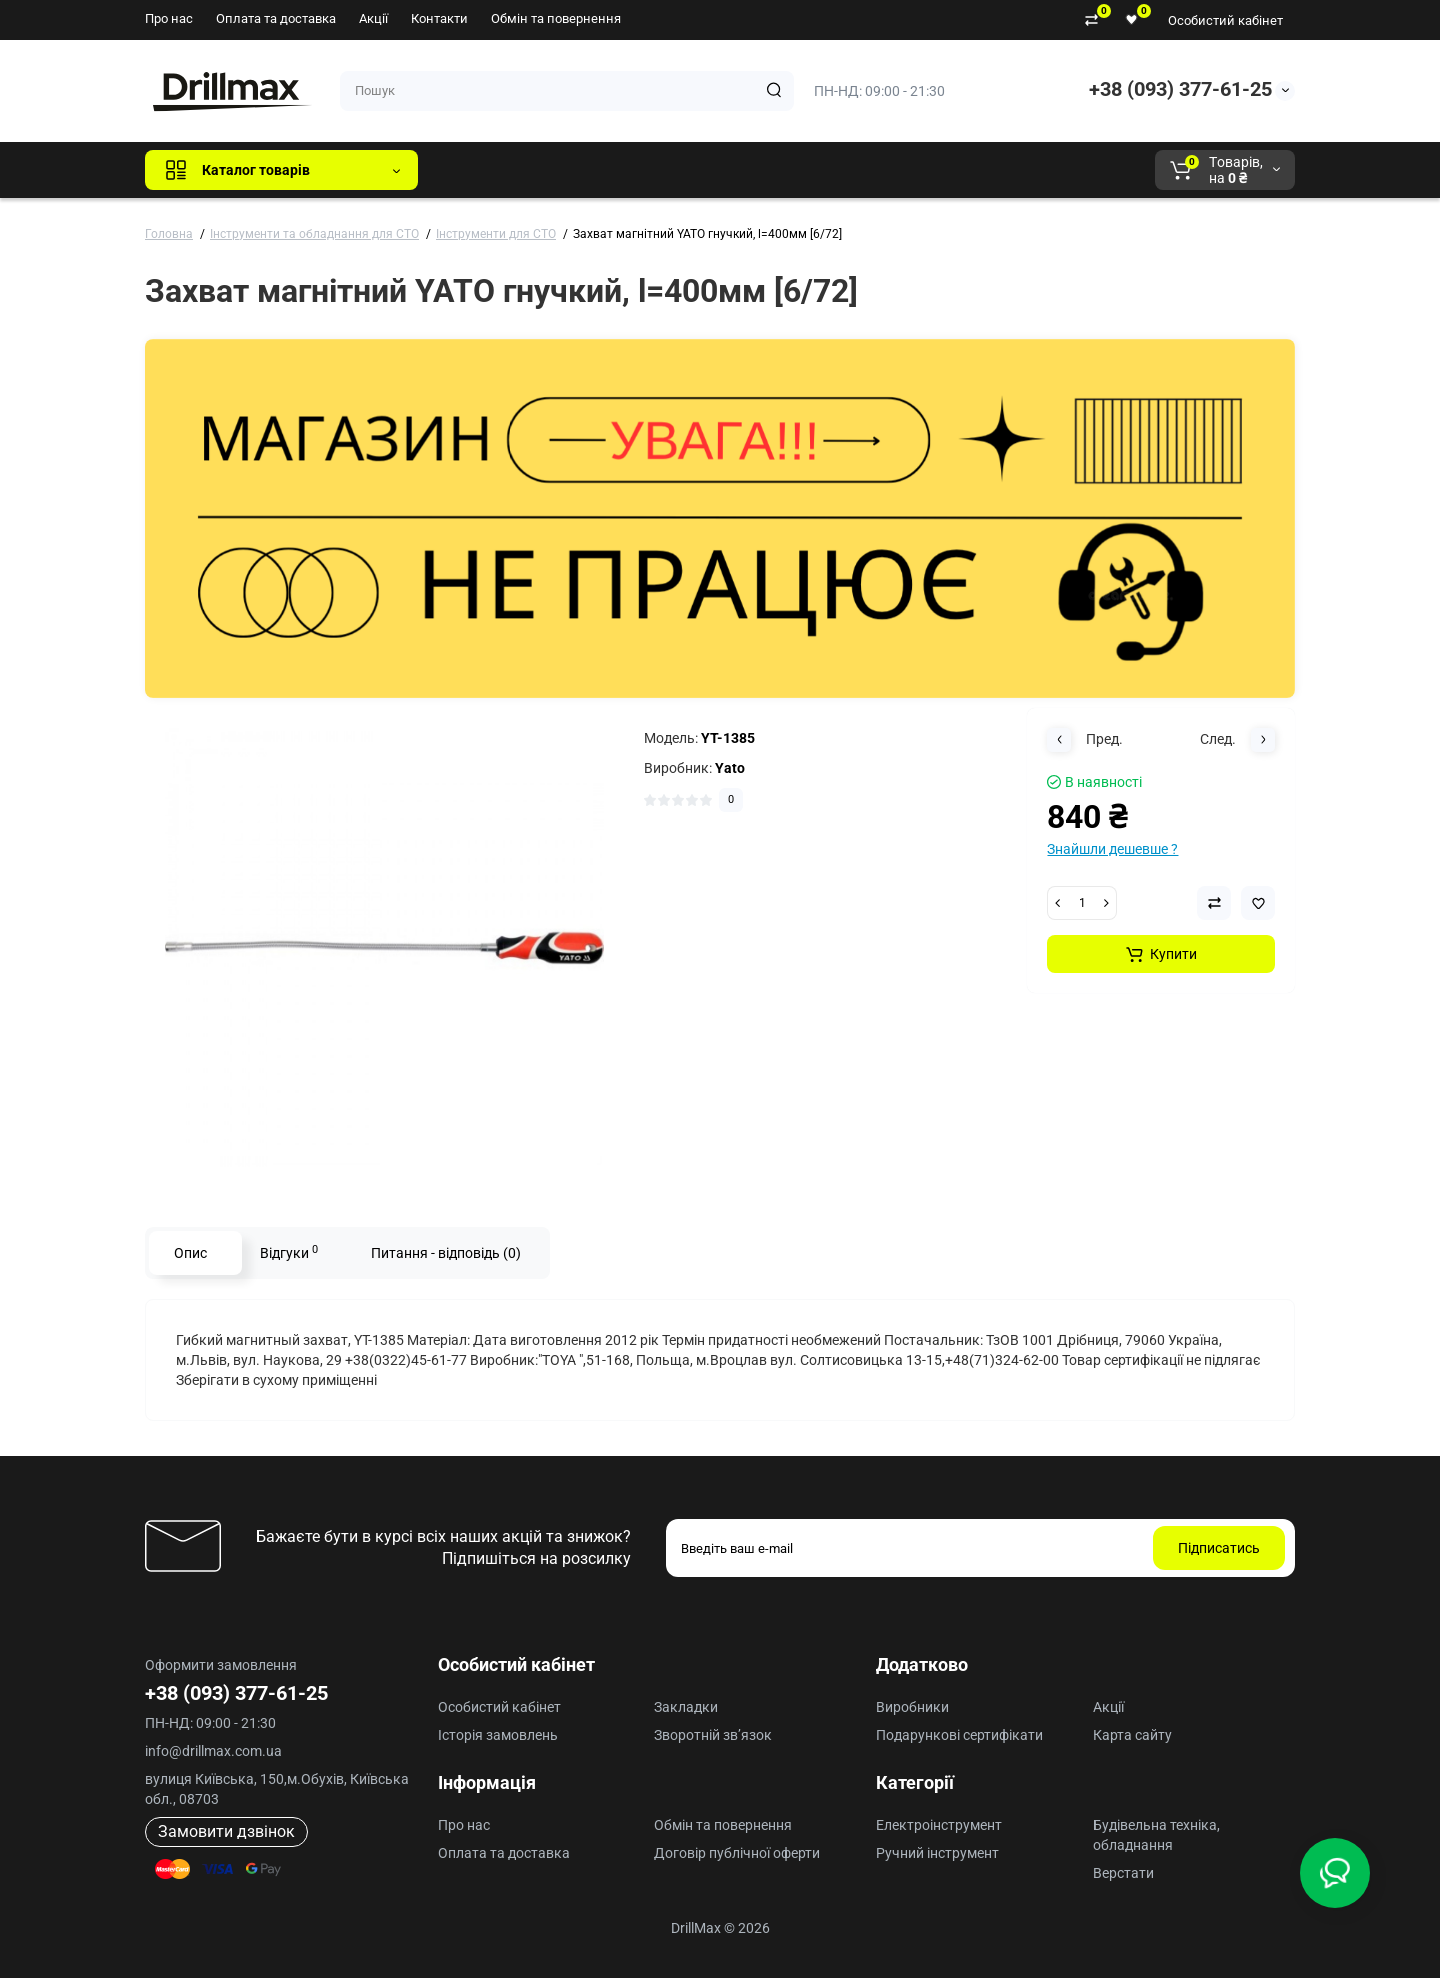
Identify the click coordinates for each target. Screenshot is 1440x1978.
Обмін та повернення (556, 18)
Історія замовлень (498, 1735)
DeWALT (637, 170)
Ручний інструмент (937, 1853)
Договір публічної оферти (737, 1853)
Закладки (686, 1707)
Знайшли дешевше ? (1112, 849)
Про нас (169, 18)
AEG (773, 170)
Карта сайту (1132, 1735)
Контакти (439, 18)
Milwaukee (850, 170)
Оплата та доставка (276, 18)
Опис (190, 1253)
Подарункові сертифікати (959, 1735)
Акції (373, 18)
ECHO (711, 170)
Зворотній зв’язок (713, 1735)
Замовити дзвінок (226, 1831)
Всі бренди (487, 170)
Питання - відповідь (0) (446, 1253)
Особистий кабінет (1225, 20)
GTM (567, 170)
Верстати (1123, 1873)
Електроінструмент (939, 1825)
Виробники (912, 1707)
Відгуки (289, 1252)
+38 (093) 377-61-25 (1180, 89)
